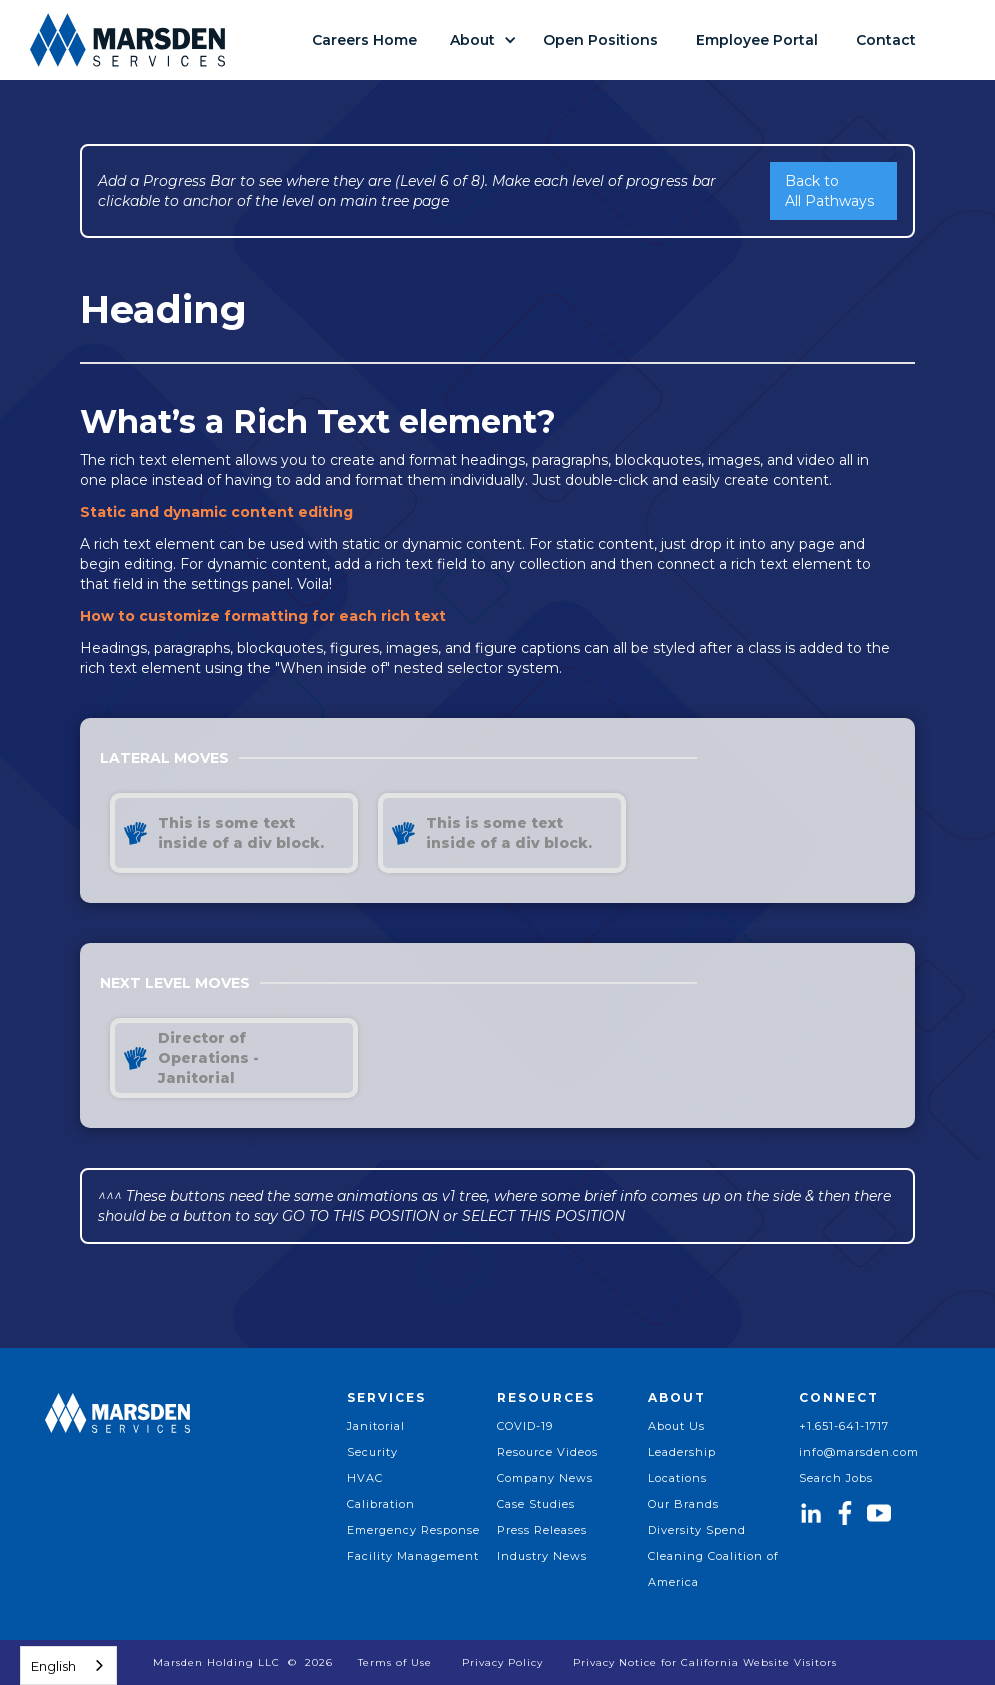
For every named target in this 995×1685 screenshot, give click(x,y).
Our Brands (683, 1504)
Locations (677, 1478)
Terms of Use (395, 1662)
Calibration (381, 1504)
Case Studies (536, 1504)
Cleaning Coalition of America (713, 1569)
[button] (480, 40)
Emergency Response (413, 1530)
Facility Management (413, 1556)
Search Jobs (836, 1478)
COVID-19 (525, 1426)
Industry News (542, 1556)
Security (372, 1452)
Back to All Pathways (829, 191)
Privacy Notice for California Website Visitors (705, 1662)
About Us (676, 1426)
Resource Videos (547, 1452)
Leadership (682, 1452)
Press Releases (542, 1530)
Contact (886, 40)
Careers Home (364, 40)
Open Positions (600, 40)
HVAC (365, 1478)
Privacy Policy (502, 1662)
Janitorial (376, 1426)
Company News (545, 1478)
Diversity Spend (697, 1530)
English (53, 1666)
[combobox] (68, 1665)
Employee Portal (757, 40)
